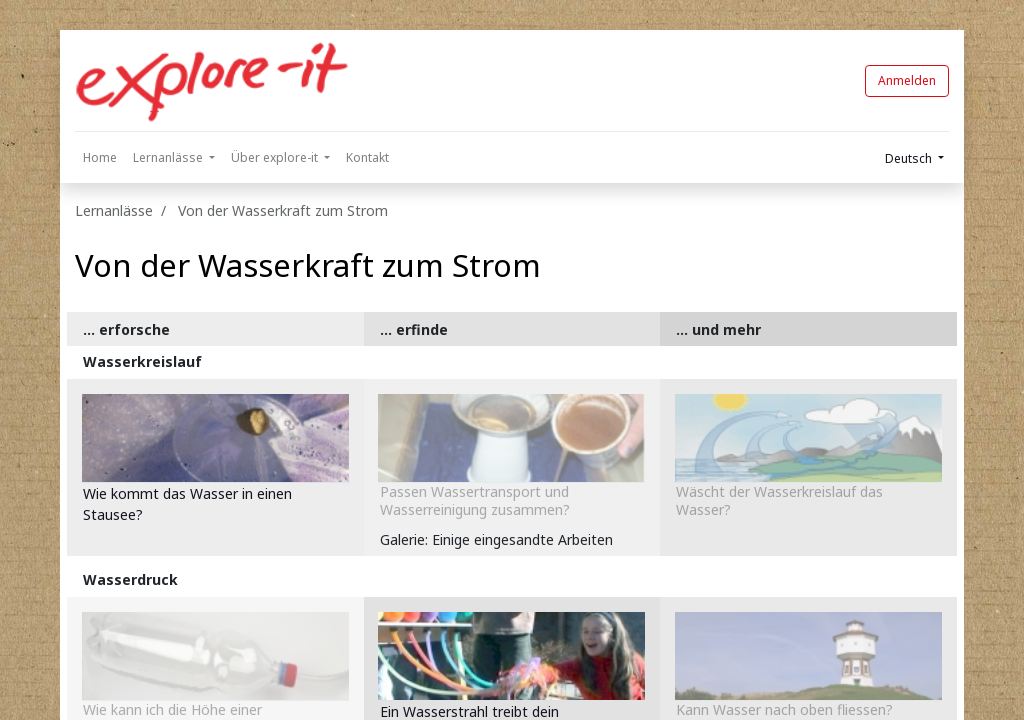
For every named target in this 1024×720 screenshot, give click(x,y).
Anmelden (907, 80)
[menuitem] (100, 158)
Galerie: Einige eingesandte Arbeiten (496, 539)
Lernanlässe (114, 210)
